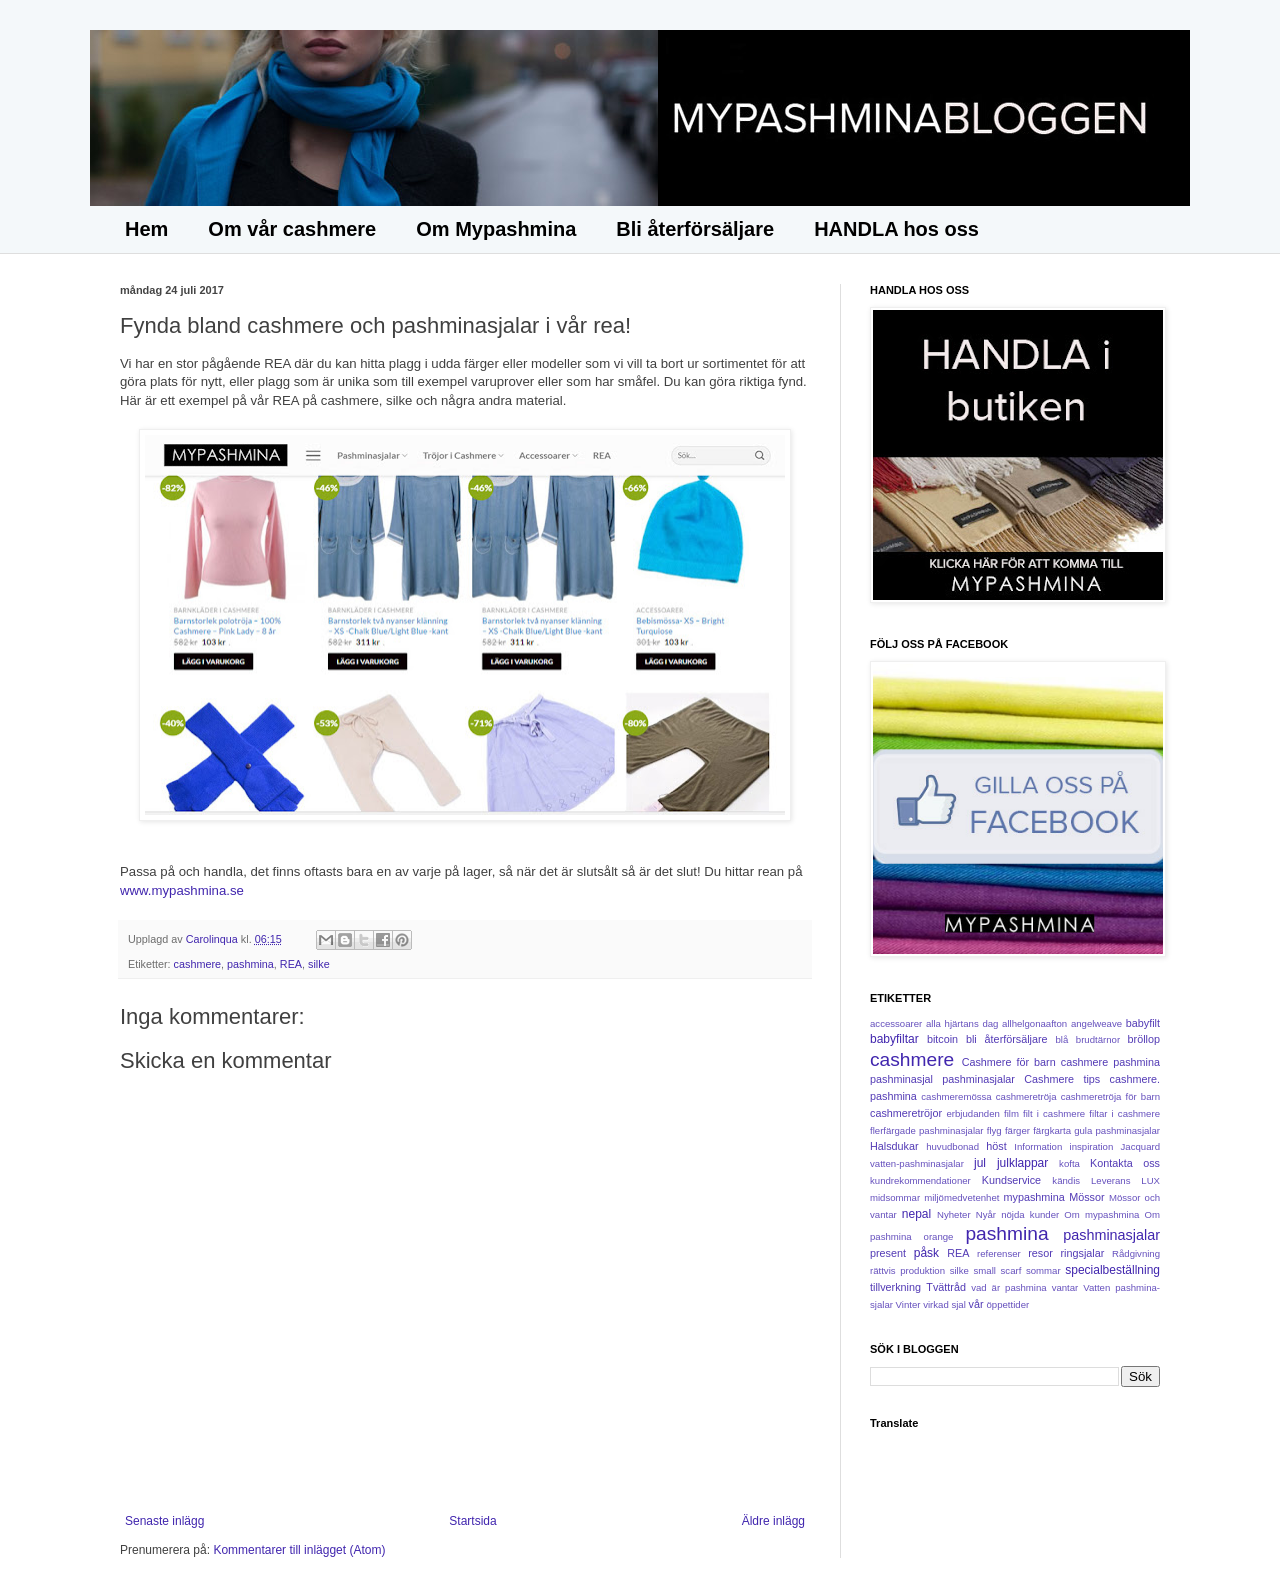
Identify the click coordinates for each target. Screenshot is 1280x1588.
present (888, 1253)
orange (939, 1236)
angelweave (1096, 1023)
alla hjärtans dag (962, 1023)
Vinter (908, 1304)
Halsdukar (894, 1146)
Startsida (472, 1521)
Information (1038, 1146)
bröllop (1144, 1039)
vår (976, 1304)
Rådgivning (1136, 1253)
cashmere (197, 964)
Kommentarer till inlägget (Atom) (299, 1550)
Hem (146, 229)
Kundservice (1011, 1180)
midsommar (895, 1197)
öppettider (1008, 1304)
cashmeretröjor (906, 1113)
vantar (1065, 1287)
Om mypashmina (1101, 1214)
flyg (994, 1130)
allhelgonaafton (1034, 1023)
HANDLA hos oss (896, 229)
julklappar (1022, 1163)
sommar (1043, 1270)
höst (996, 1146)
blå (1062, 1039)
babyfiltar (894, 1039)
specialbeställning (1112, 1270)
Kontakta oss (1125, 1163)
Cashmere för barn (1009, 1062)
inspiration (1092, 1146)
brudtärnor (1098, 1039)
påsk (926, 1253)
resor (1040, 1253)
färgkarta (1052, 1130)
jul (980, 1163)
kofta (1069, 1163)
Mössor (1086, 1197)
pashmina (250, 964)
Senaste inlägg (164, 1521)
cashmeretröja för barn (1110, 1096)
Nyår (986, 1214)
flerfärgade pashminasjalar (927, 1130)
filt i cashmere (1054, 1113)
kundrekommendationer (920, 1180)
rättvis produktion (907, 1270)
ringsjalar (1083, 1253)
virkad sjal (944, 1304)
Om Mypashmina (496, 229)
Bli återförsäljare (695, 229)
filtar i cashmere (1124, 1113)
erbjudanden (973, 1113)
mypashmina (1034, 1197)
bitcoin (942, 1039)
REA (291, 964)
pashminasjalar (1111, 1235)
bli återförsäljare (1007, 1039)
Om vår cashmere (292, 229)
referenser (999, 1253)
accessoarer (896, 1023)
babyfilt (1143, 1023)
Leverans (1110, 1180)
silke (319, 964)
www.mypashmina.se (182, 890)
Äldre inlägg (773, 1521)
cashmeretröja (1026, 1096)
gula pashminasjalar (1117, 1130)
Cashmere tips (1062, 1079)
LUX (1150, 1180)
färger (1017, 1130)
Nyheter (954, 1214)
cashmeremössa (956, 1096)
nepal (916, 1214)
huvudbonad (952, 1146)
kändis (1066, 1180)
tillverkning (895, 1287)
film (1011, 1113)
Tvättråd (946, 1287)
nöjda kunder (1030, 1214)
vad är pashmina (1008, 1287)
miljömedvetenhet (961, 1197)
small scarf (998, 1270)
